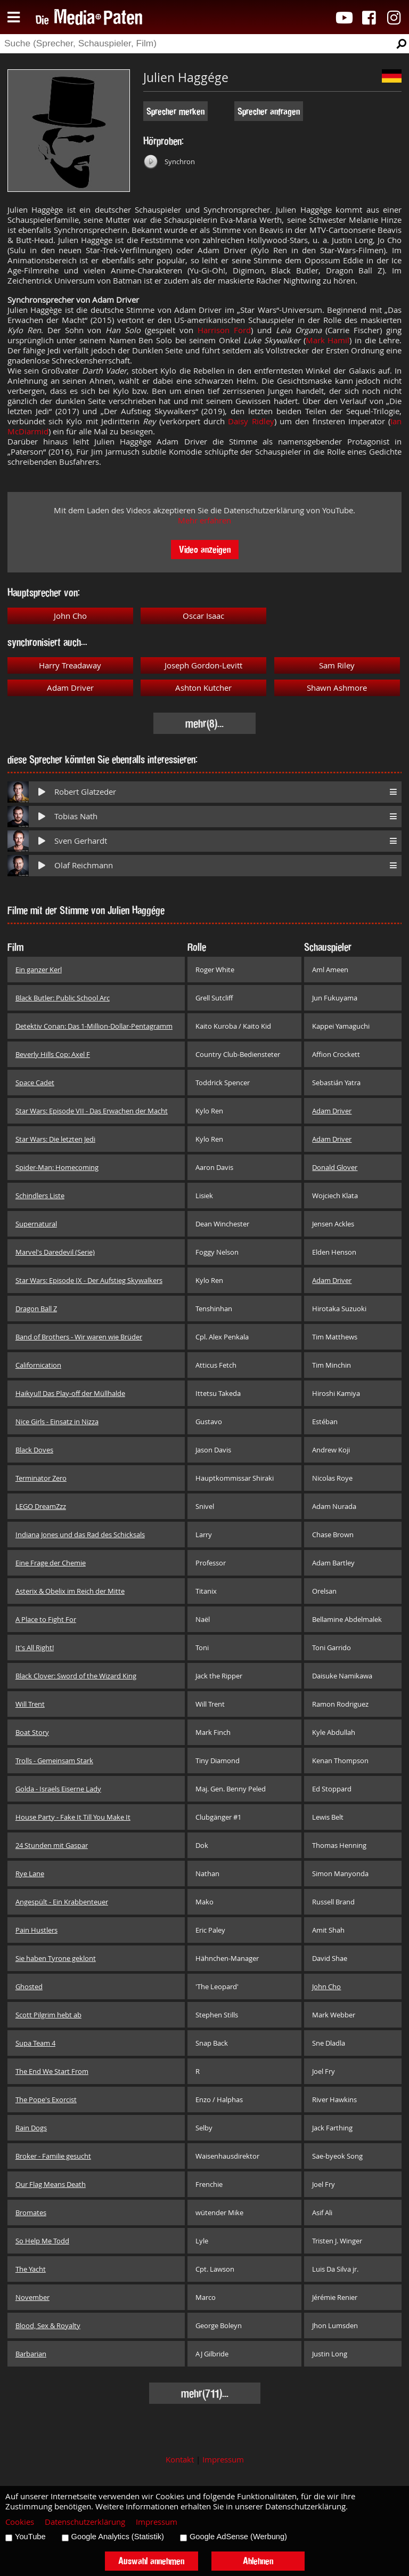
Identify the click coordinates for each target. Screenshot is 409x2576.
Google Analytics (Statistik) (117, 2536)
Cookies (19, 2522)
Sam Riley (337, 665)
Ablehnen (258, 2560)
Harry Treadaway (70, 665)
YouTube (30, 2536)
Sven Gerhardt (80, 841)
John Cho (70, 616)
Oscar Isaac (203, 616)
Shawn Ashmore (337, 688)
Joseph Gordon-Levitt (203, 665)
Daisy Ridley (251, 421)
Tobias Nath (75, 816)
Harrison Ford (224, 330)
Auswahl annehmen (151, 2560)
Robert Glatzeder (85, 792)
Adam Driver (70, 688)
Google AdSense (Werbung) (238, 2536)
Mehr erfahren (204, 520)
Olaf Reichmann (83, 865)
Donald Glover (334, 1167)
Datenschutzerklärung (85, 2522)
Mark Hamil (328, 340)
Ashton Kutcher (203, 688)
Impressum (223, 2459)
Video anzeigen (205, 549)
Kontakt (180, 2459)
